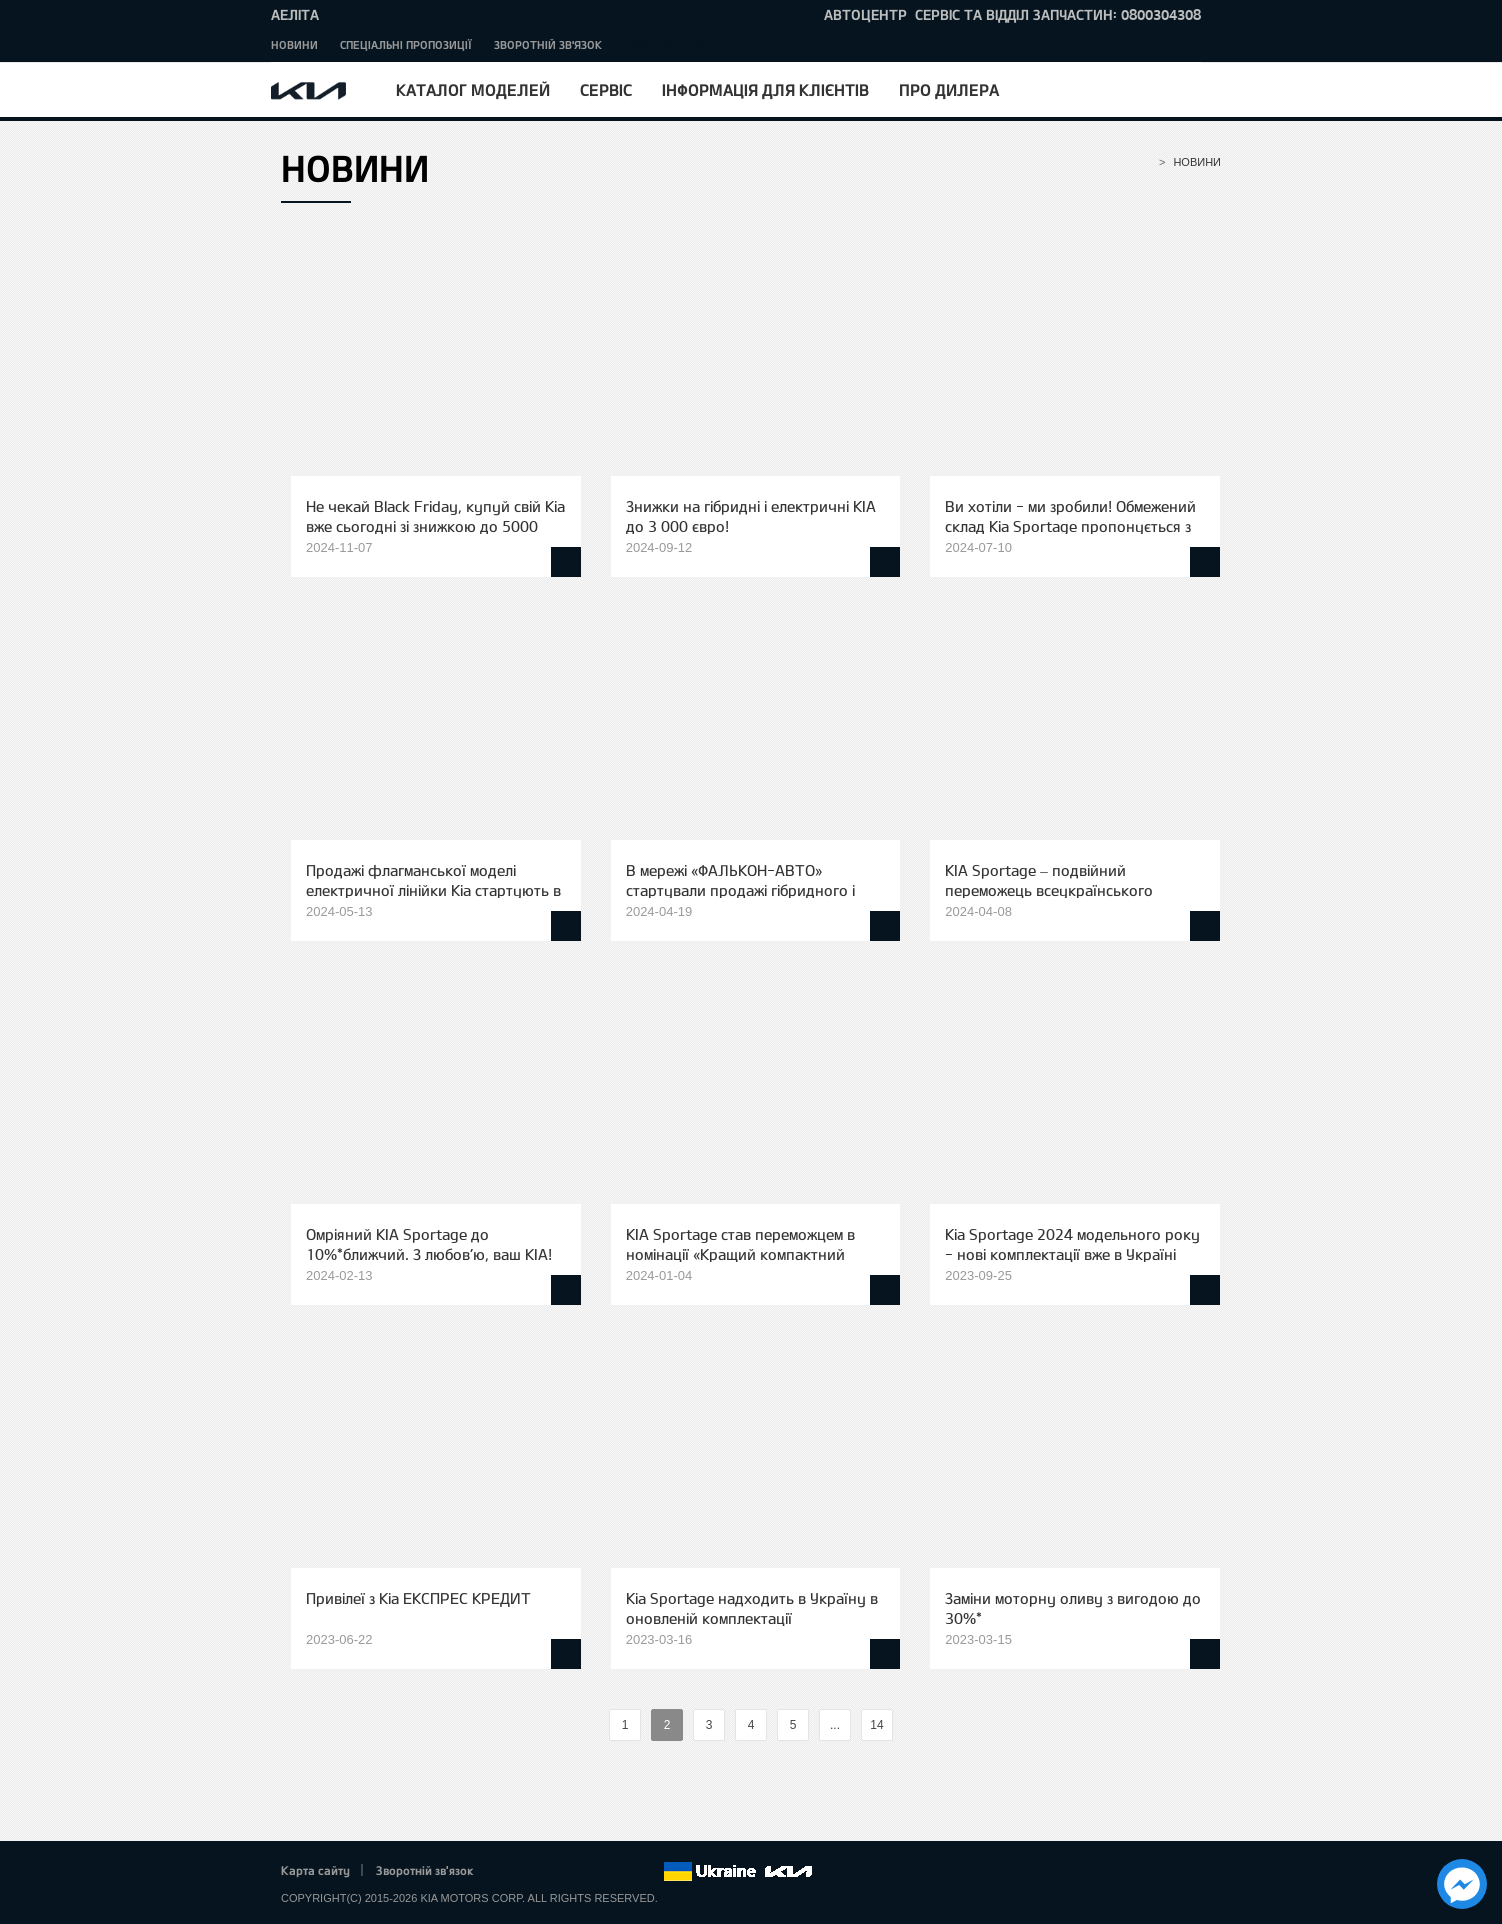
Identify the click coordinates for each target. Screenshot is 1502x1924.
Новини (294, 44)
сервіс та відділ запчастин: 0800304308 (1058, 14)
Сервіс (606, 89)
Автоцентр (865, 14)
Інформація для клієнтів (765, 89)
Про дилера (949, 89)
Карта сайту (315, 1870)
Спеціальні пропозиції (406, 44)
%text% (592, 1725)
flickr (648, 1872)
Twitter (537, 1872)
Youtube (593, 1872)
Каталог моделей (473, 89)
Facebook (510, 1872)
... (835, 1725)
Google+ (565, 1872)
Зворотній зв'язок (548, 44)
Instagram (620, 1872)
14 (876, 1725)
